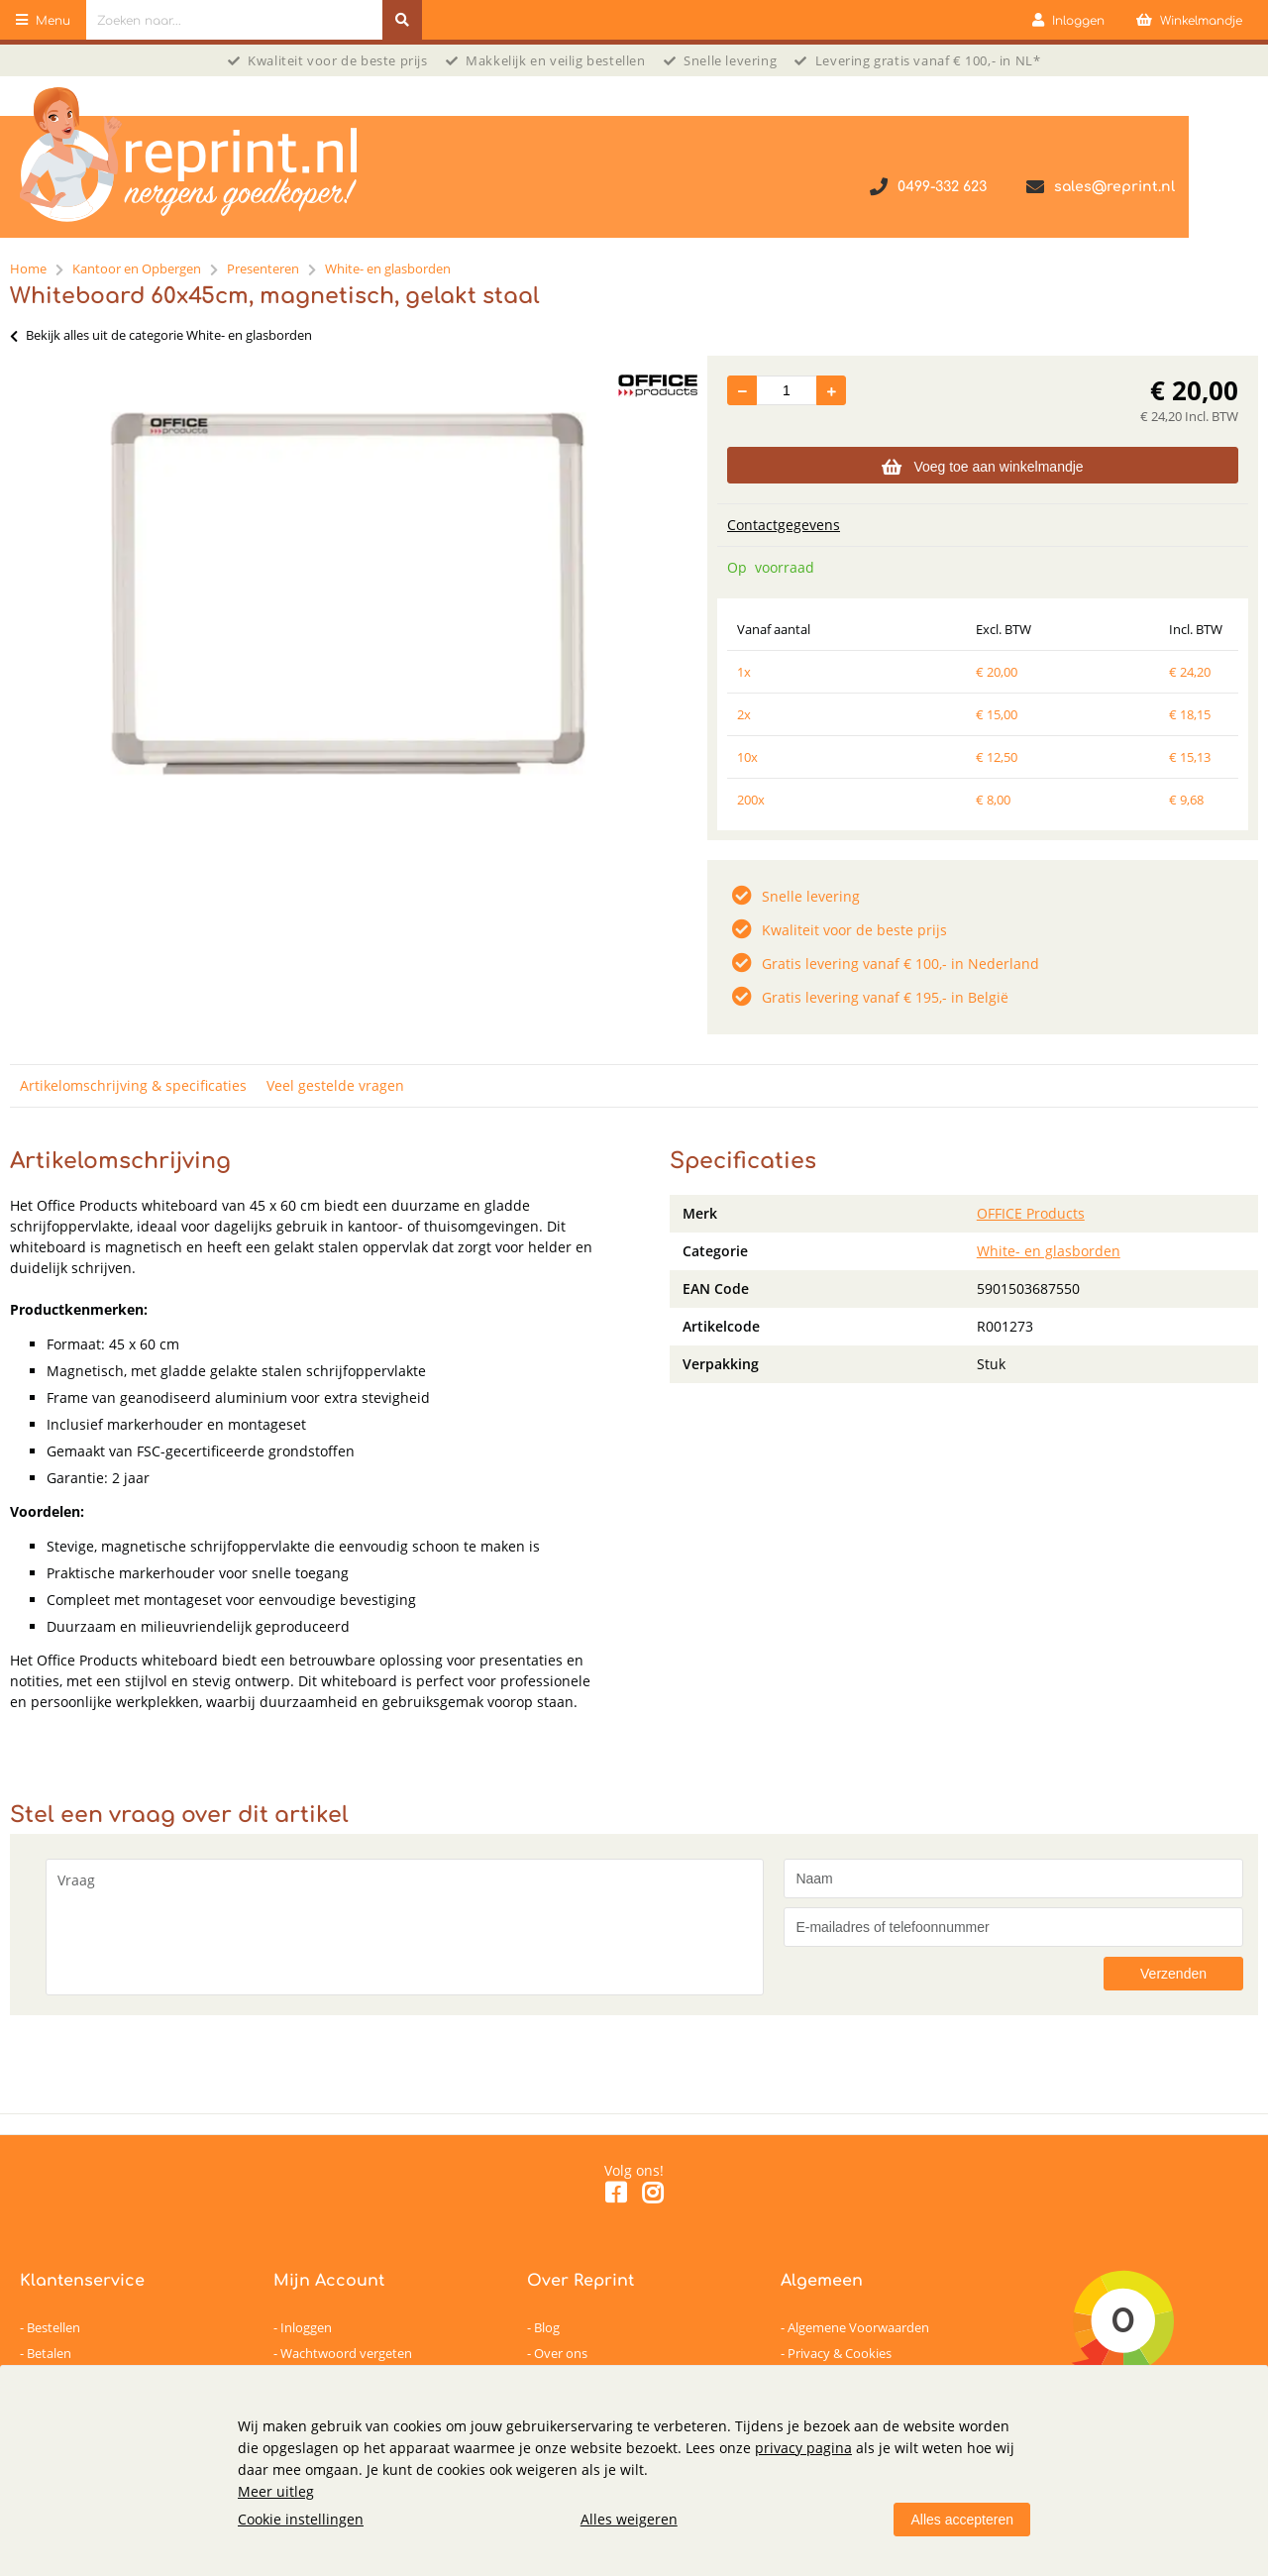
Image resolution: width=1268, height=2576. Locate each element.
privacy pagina (803, 2447)
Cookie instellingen (301, 2519)
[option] (348, 593)
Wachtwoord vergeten (346, 2353)
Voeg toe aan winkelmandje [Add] (982, 467)
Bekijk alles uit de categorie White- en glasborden (161, 335)
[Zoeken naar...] (402, 20)
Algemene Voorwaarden (858, 2327)
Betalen (49, 2353)
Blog (547, 2327)
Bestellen (53, 2327)
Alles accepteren (961, 2519)
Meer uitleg (276, 2491)
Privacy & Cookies (840, 2353)
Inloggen (306, 2327)
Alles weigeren (629, 2519)
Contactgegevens (783, 524)
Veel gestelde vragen (335, 1085)
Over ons (560, 2353)
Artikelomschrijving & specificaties (133, 1085)
